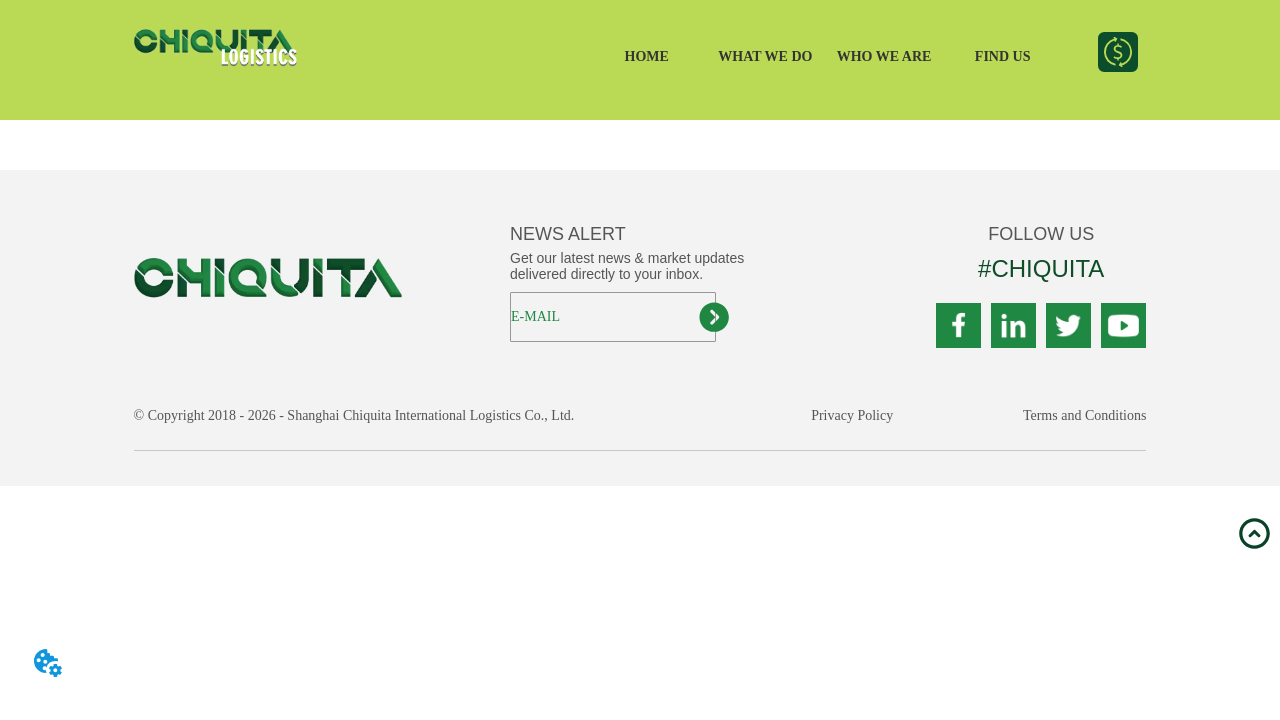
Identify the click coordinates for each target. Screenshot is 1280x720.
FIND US (1003, 56)
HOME (647, 56)
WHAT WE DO (765, 56)
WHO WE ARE (884, 56)
